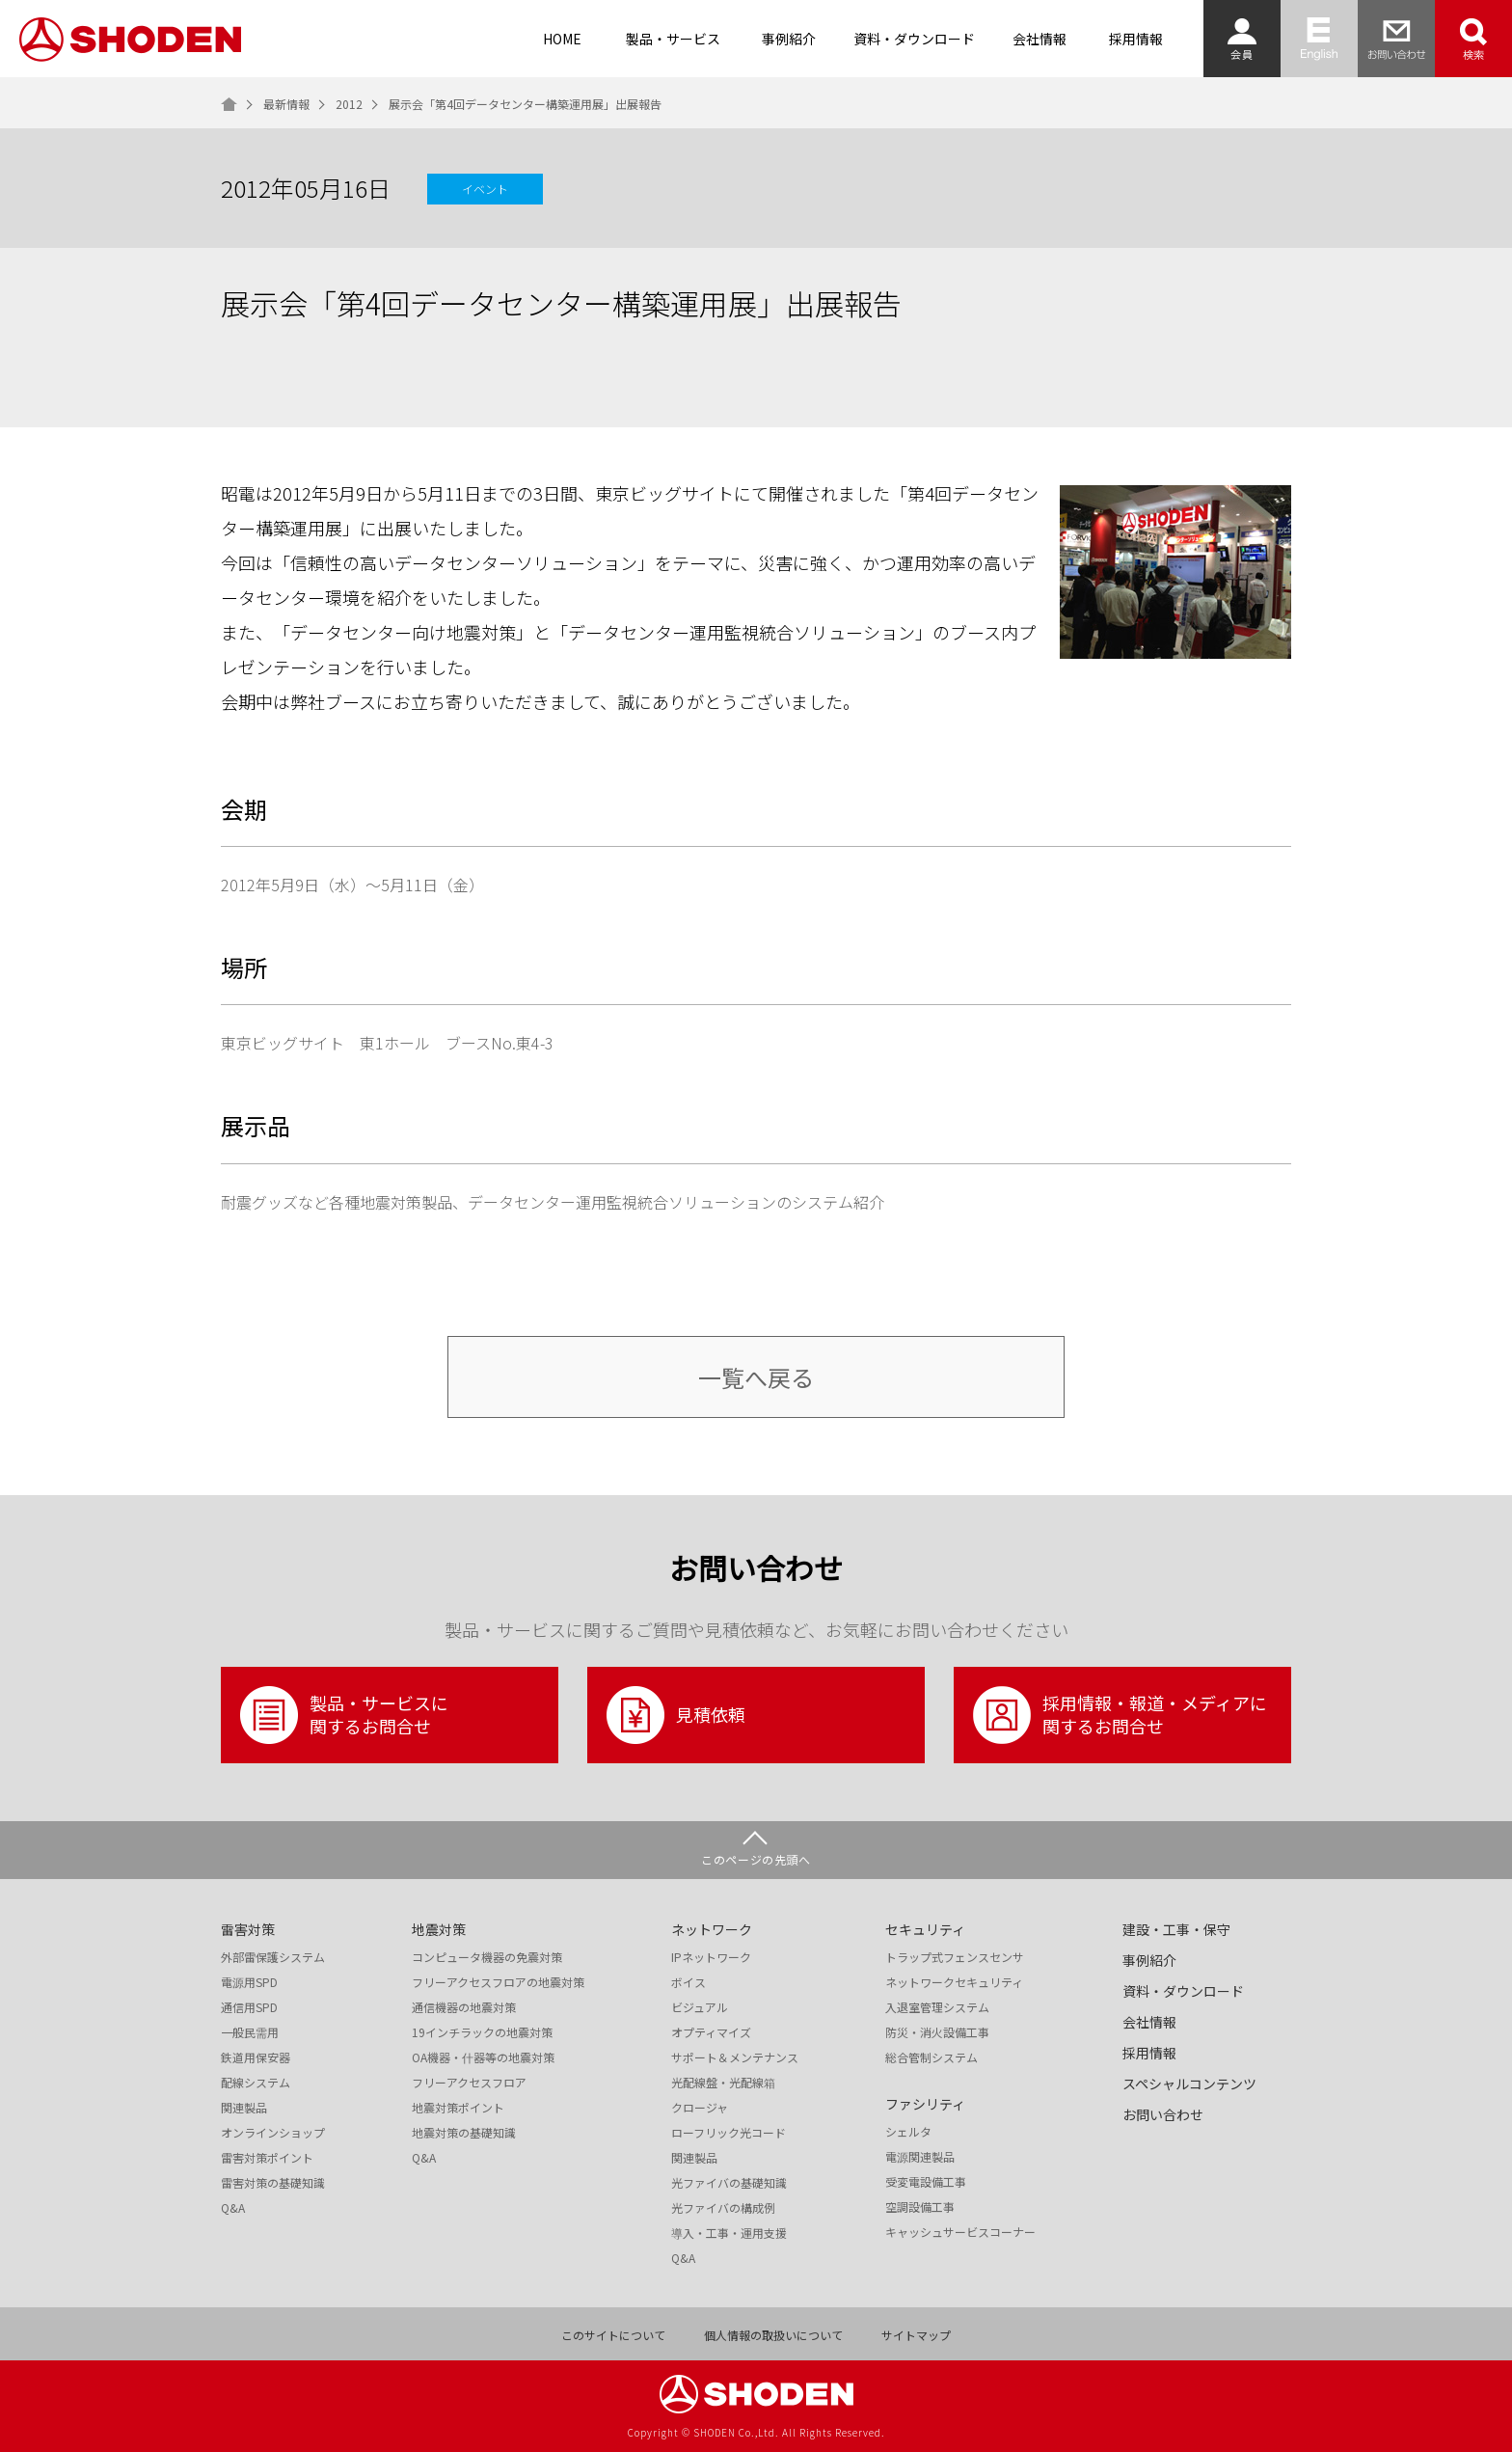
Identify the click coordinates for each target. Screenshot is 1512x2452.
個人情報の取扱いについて (773, 2335)
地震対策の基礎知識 (464, 2133)
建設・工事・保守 (1176, 1929)
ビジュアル (699, 2007)
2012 (349, 104)
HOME (562, 38)
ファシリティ (925, 2104)
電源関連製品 (920, 2157)
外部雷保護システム (273, 1957)
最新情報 (286, 104)
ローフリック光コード (728, 2133)
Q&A (233, 2208)
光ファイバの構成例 (723, 2208)
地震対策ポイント (458, 2107)
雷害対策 (248, 1929)
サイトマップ (916, 2335)
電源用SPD (249, 1982)
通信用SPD (249, 2007)
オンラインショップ (273, 2133)
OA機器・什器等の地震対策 (483, 2057)
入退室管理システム (937, 2007)
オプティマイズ (711, 2032)
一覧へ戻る (756, 1377)
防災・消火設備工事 (937, 2032)
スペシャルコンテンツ (1189, 2083)
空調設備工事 (920, 2207)
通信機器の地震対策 (464, 2007)
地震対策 (439, 1929)
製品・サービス (673, 38)
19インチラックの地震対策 (482, 2032)
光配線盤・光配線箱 (723, 2082)
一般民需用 (250, 2032)
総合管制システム (931, 2057)
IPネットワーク (711, 1957)
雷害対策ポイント (267, 2158)
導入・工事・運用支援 (729, 2233)
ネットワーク (711, 1929)
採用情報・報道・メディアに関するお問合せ (1120, 1715)
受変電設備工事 (925, 2182)
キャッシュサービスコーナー (960, 2232)
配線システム (255, 2082)
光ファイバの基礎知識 (729, 2183)
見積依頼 (676, 1715)
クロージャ (699, 2107)
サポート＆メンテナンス (734, 2057)
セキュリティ (925, 1929)
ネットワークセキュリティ (954, 1982)
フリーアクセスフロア (469, 2082)
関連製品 (244, 2107)
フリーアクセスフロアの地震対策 (498, 1982)
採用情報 (1136, 38)
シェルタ (908, 2132)
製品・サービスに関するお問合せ (344, 1715)
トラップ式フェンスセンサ (954, 1957)
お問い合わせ (1162, 2114)
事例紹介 (789, 38)
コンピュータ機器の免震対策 (487, 1957)
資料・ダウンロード (914, 38)
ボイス (688, 1982)
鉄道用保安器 (255, 2057)
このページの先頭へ (755, 1859)
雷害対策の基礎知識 (273, 2183)
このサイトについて (613, 2335)
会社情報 (1039, 38)
